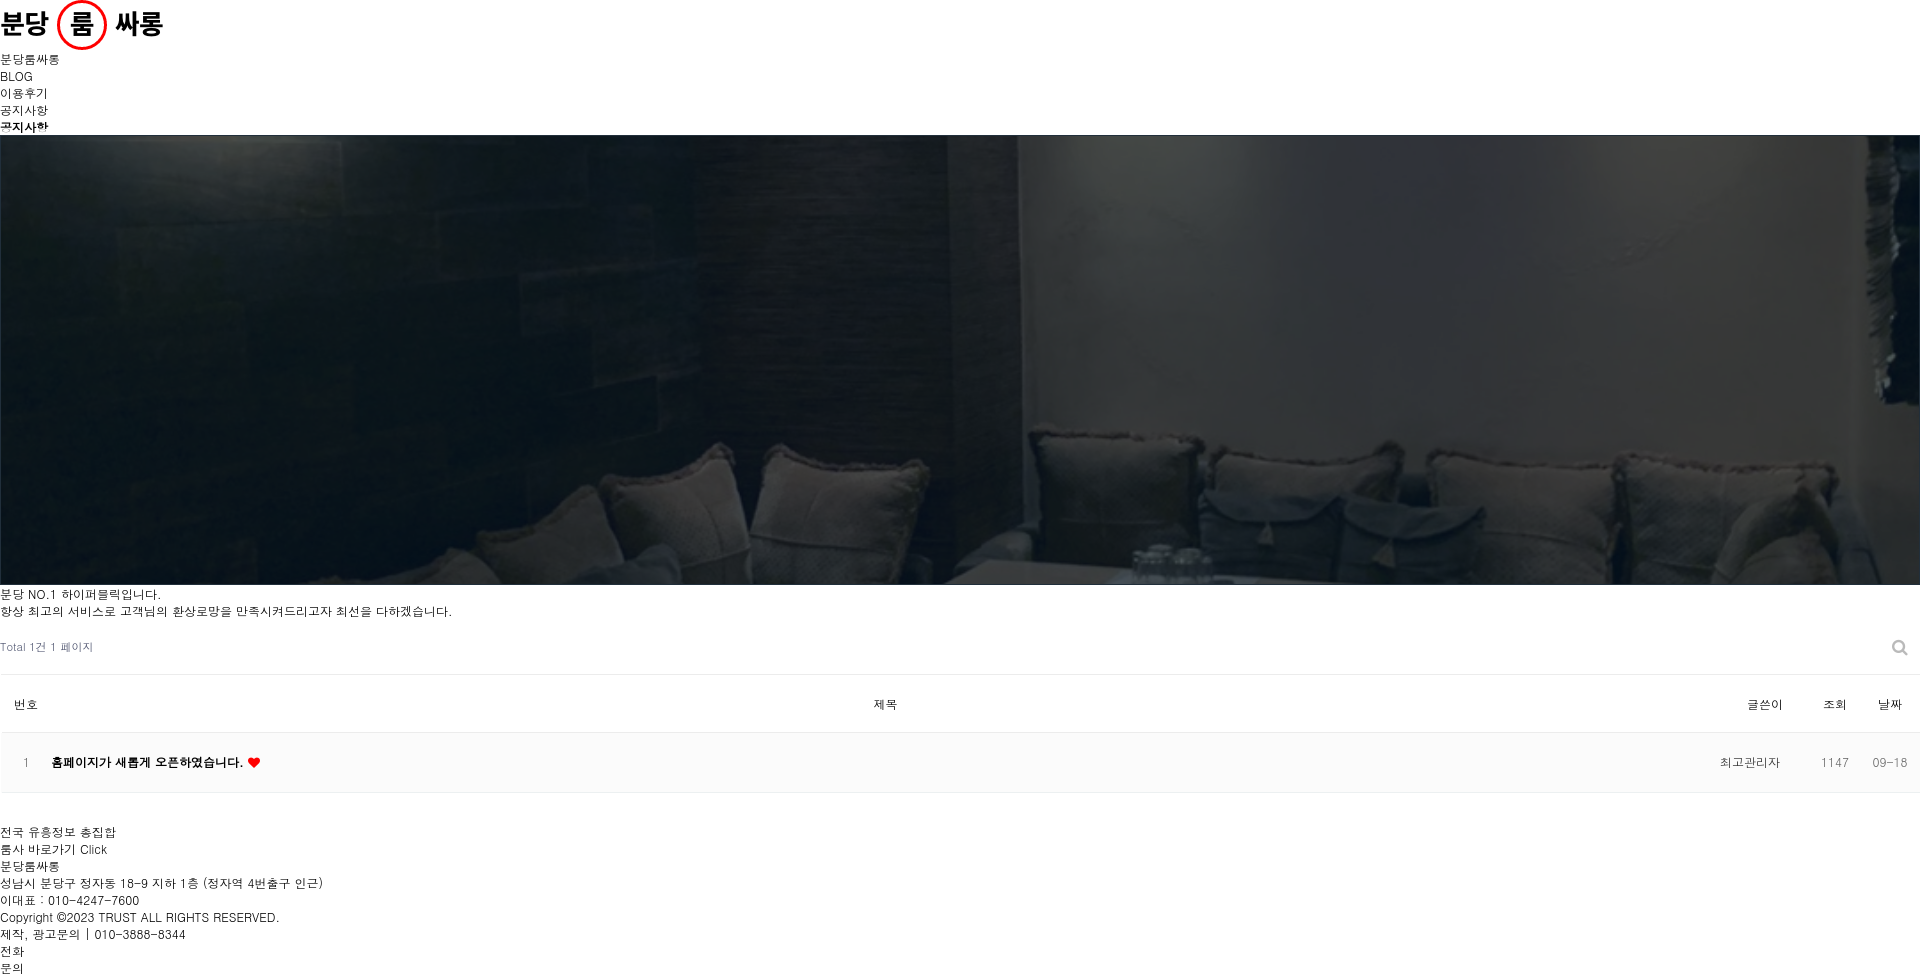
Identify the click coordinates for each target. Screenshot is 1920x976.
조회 (1835, 703)
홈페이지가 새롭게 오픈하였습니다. (149, 761)
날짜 (1890, 703)
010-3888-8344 (140, 933)
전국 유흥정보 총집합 (58, 840)
